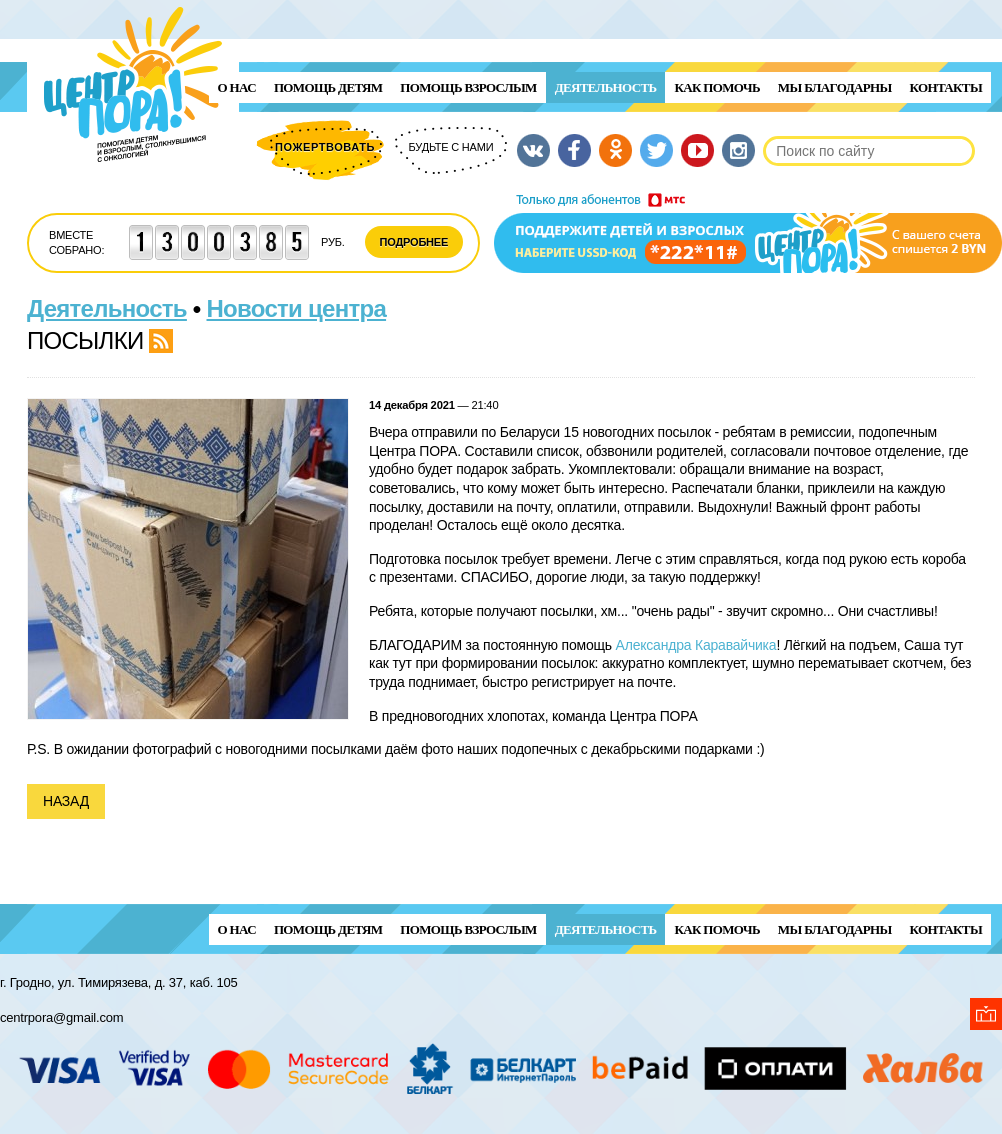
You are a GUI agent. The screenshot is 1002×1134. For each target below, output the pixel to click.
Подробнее (414, 242)
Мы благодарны (835, 87)
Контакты (946, 87)
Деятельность (606, 87)
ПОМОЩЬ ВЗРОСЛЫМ (468, 87)
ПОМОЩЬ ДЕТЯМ (328, 87)
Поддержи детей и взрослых (748, 233)
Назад (66, 801)
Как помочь (716, 87)
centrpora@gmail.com (61, 1017)
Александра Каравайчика (696, 645)
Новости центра (297, 308)
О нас (237, 87)
